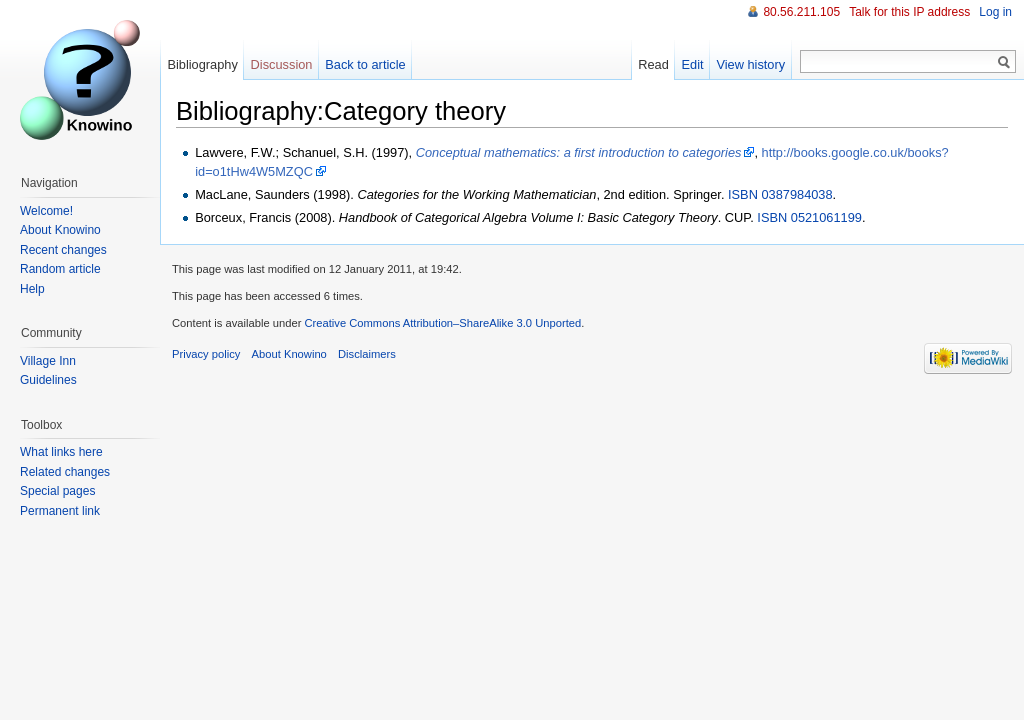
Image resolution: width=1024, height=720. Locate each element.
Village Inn (48, 361)
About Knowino (60, 230)
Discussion (282, 64)
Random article (60, 269)
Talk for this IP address (909, 12)
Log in (995, 12)
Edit (693, 64)
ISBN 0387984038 (780, 194)
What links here (61, 452)
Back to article (365, 64)
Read (653, 64)
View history (750, 64)
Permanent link (60, 511)
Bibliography (202, 64)
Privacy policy (206, 354)
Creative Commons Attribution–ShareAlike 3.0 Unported (442, 323)
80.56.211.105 (801, 12)
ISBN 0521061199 (809, 217)
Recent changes (63, 250)
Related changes (65, 472)
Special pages (57, 491)
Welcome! (46, 211)
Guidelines (48, 380)
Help (32, 289)
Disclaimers (367, 354)
